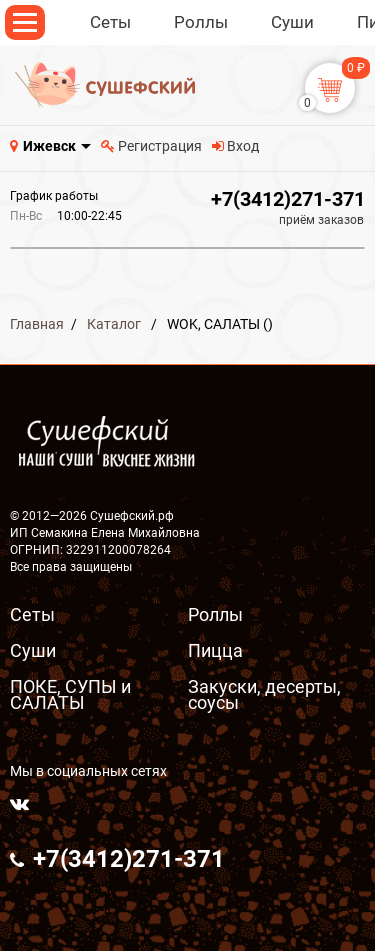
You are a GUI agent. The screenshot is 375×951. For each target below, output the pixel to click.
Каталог (114, 324)
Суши (33, 650)
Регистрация (151, 146)
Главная (37, 324)
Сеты (32, 614)
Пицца (215, 650)
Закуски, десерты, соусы (264, 694)
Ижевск (49, 146)
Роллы (215, 614)
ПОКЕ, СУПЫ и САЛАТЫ (70, 694)
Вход (235, 146)
